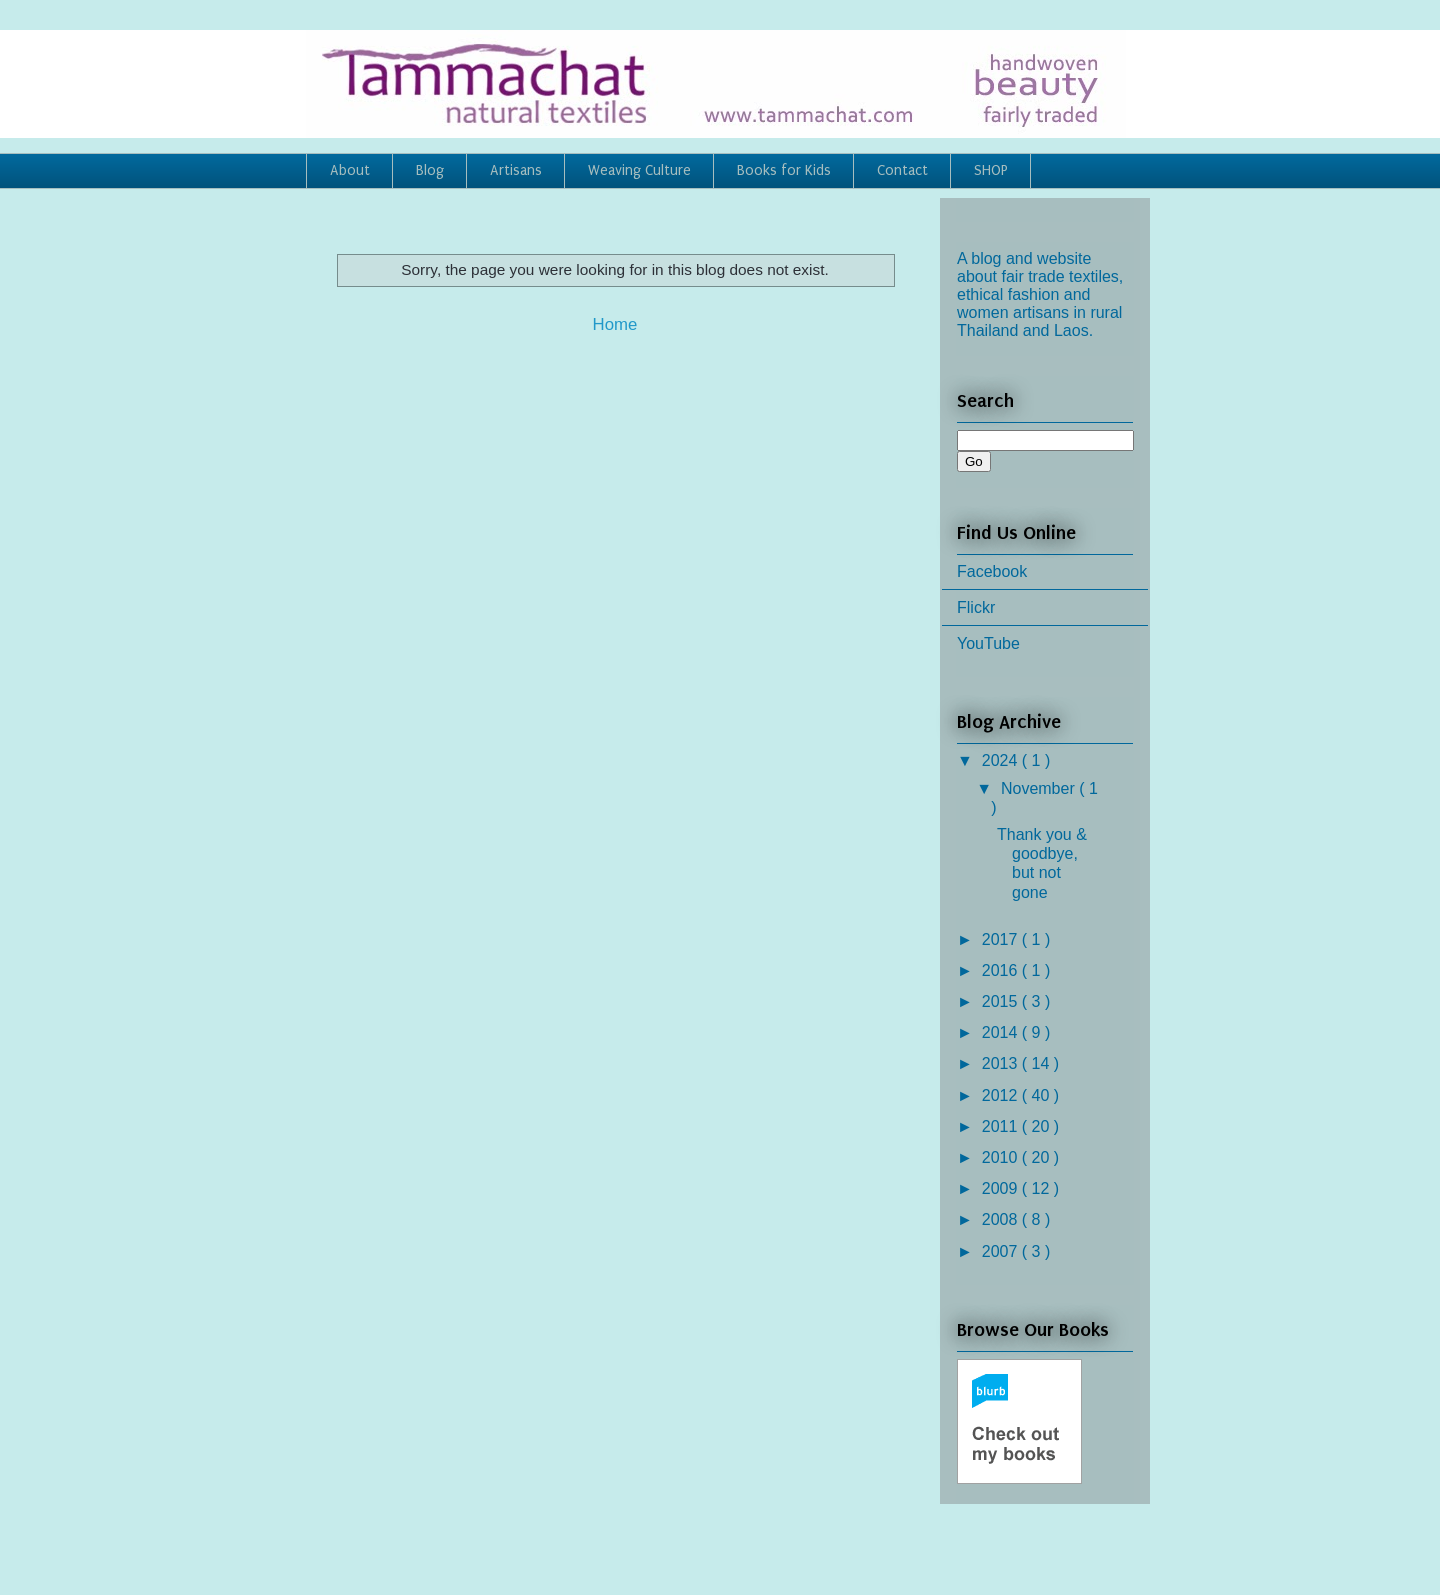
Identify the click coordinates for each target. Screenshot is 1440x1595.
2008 (1002, 1219)
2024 (1002, 760)
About (350, 170)
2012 (1002, 1095)
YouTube (988, 643)
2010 (1002, 1157)
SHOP (991, 170)
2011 (1002, 1126)
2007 (1002, 1251)
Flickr (976, 607)
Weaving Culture (639, 170)
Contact (902, 170)
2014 (1002, 1032)
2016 (1002, 970)
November (1040, 788)
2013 (1002, 1063)
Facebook (992, 571)
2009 (1002, 1188)
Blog (430, 170)
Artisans (516, 170)
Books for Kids (784, 170)
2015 (1002, 1001)
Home (615, 324)
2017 (1002, 939)
